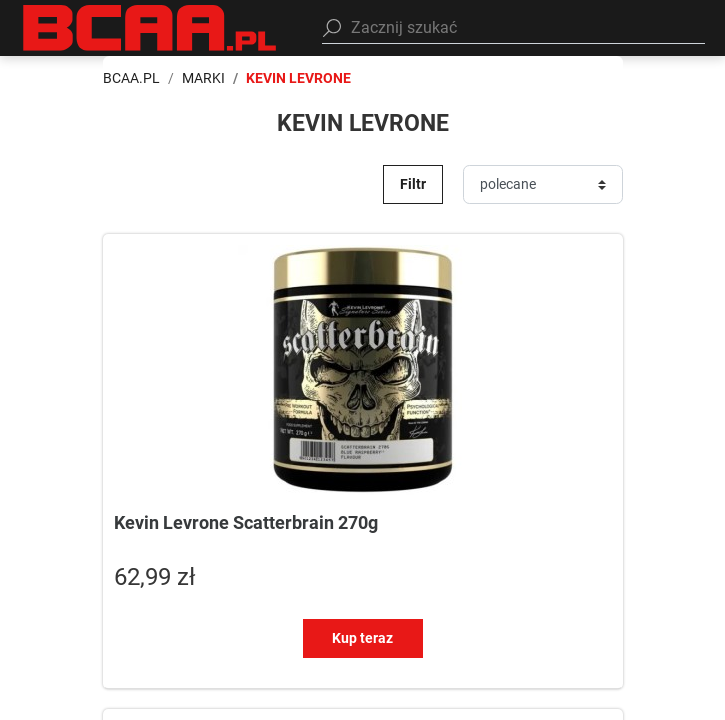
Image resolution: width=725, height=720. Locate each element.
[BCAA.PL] (151, 27)
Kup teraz (362, 638)
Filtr (413, 184)
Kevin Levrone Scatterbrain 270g (246, 522)
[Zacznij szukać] (513, 28)
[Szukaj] (332, 28)
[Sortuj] (543, 184)
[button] (513, 28)
